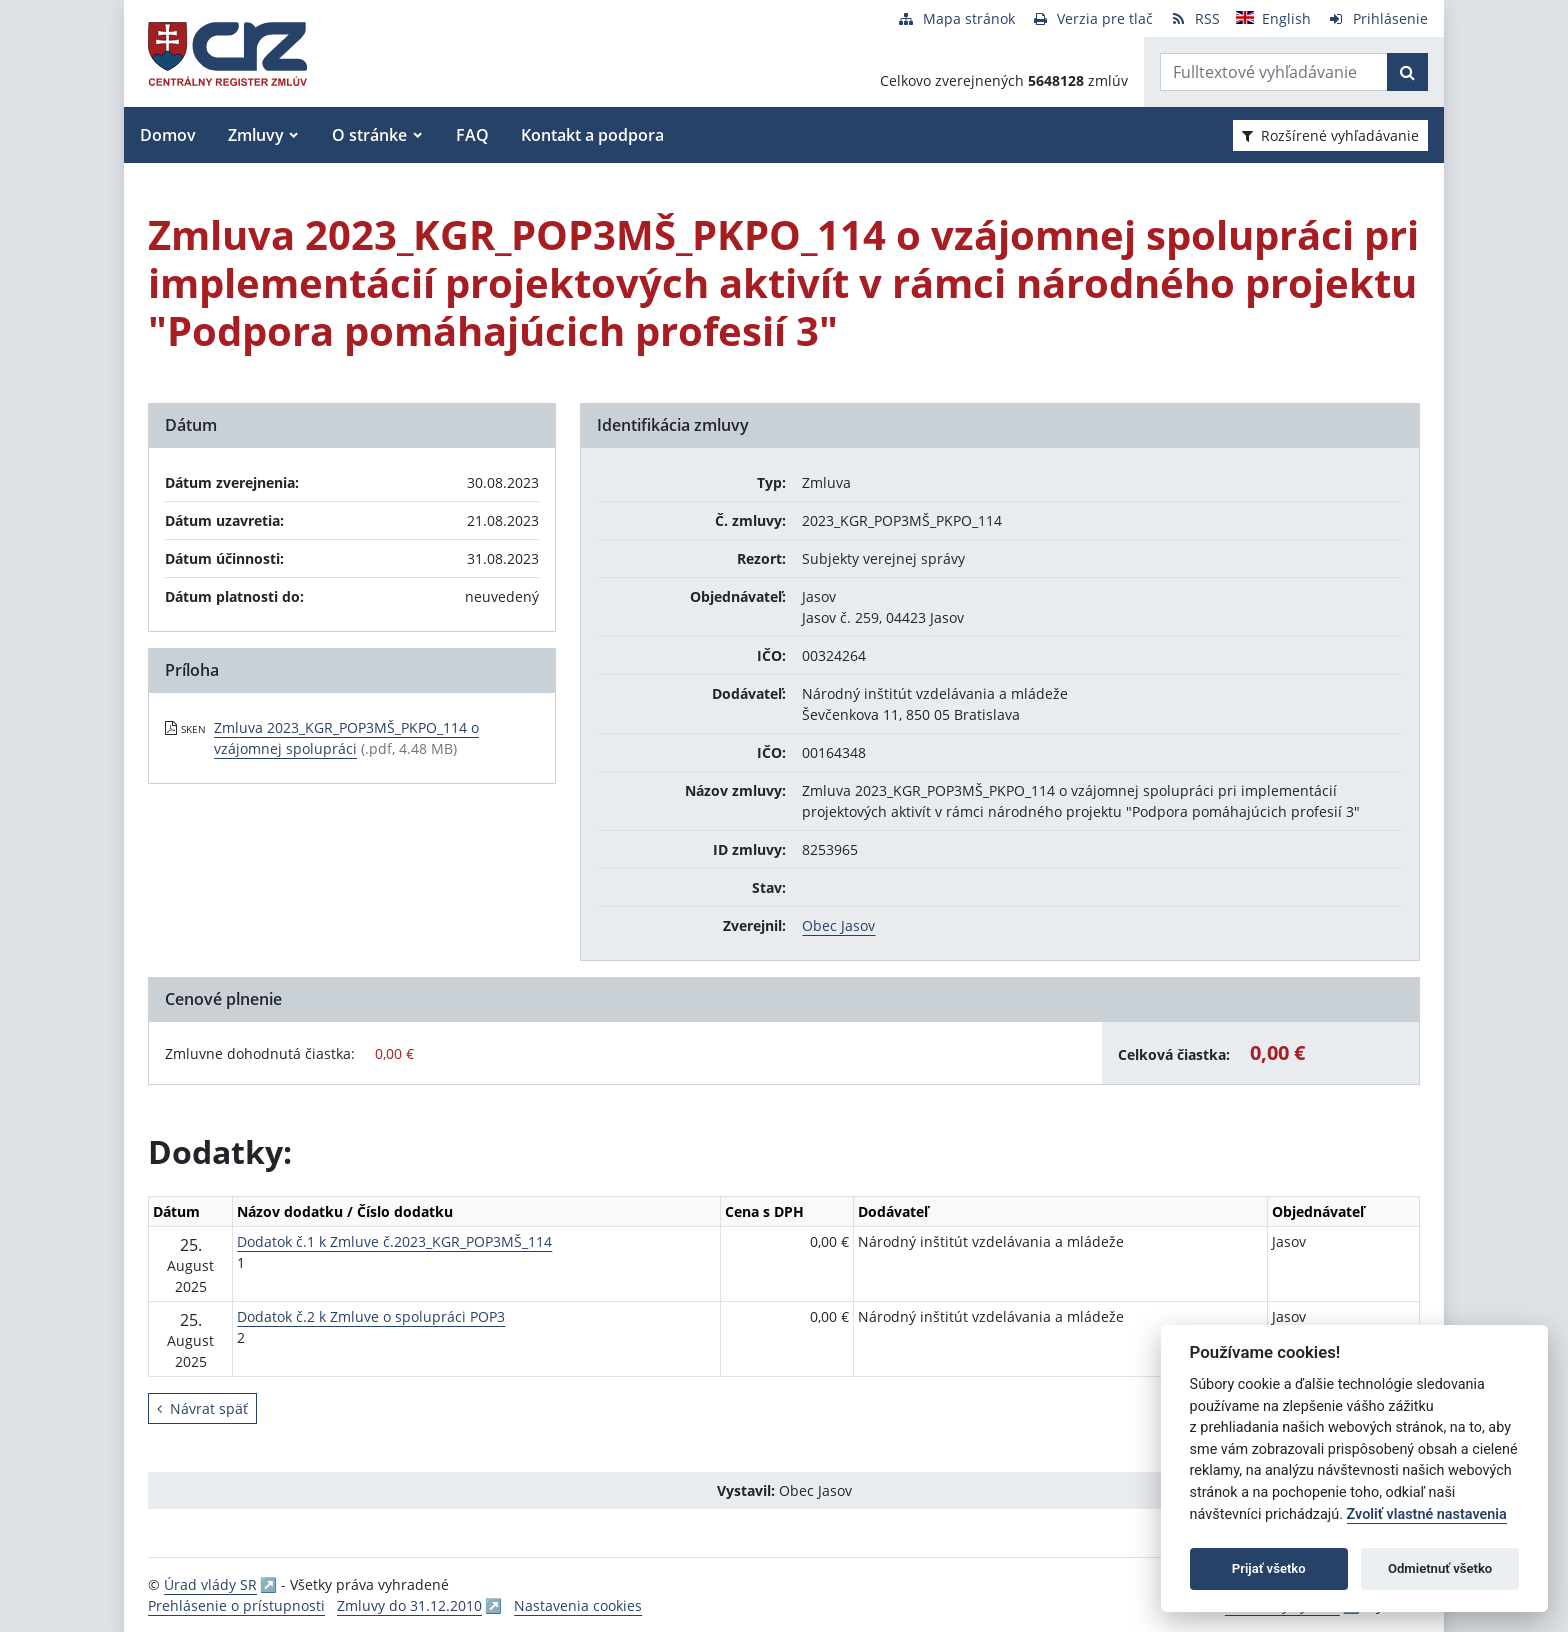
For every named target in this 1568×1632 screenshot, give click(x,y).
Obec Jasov (838, 925)
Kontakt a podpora (592, 135)
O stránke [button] (369, 135)
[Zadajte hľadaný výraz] (1274, 72)
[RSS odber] (1194, 18)
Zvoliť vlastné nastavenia (1427, 1514)
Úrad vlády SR (210, 1584)
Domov (168, 135)
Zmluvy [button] (256, 135)
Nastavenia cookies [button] (578, 1605)
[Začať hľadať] (1407, 72)
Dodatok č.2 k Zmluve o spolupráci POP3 (371, 1316)
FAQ (472, 135)
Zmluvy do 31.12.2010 (409, 1605)
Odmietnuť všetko (1440, 1568)
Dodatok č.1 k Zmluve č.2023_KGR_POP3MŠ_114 (394, 1241)
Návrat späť (202, 1408)
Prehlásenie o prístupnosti (236, 1605)
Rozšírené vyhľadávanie (1330, 135)
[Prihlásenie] (1377, 18)
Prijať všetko (1269, 1568)
